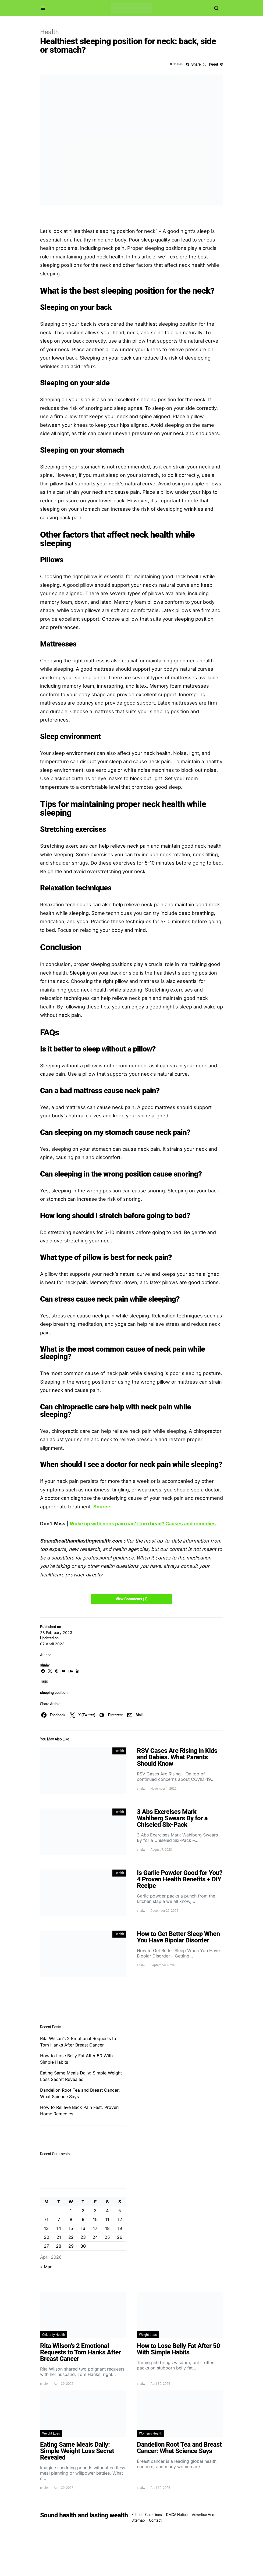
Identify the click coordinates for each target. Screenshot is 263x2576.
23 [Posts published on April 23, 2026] (83, 2237)
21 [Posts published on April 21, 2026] (58, 2237)
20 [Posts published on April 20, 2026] (46, 2237)
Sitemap (138, 2520)
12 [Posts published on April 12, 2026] (120, 2219)
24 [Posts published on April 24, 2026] (95, 2237)
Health (49, 32)
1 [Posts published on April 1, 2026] (71, 2210)
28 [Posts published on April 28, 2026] (58, 2246)
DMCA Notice (176, 2515)
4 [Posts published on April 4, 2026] (107, 2210)
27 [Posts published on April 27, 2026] (46, 2246)
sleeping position (53, 1692)
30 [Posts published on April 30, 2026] (83, 2246)
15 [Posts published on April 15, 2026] (71, 2228)
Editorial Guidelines (147, 2515)
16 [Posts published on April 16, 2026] (83, 2228)
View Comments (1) (131, 1599)
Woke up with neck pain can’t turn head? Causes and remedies (143, 1523)
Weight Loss (148, 2335)
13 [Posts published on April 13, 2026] (46, 2228)
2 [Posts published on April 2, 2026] (83, 2210)
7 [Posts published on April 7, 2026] (59, 2219)
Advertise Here (203, 2515)
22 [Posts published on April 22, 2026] (71, 2237)
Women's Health (150, 2433)
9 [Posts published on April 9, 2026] (83, 2219)
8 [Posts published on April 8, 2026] (71, 2219)
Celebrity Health (53, 2335)
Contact (155, 2520)
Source (101, 1506)
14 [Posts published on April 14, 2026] (58, 2228)
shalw (44, 1665)
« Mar (46, 2266)
